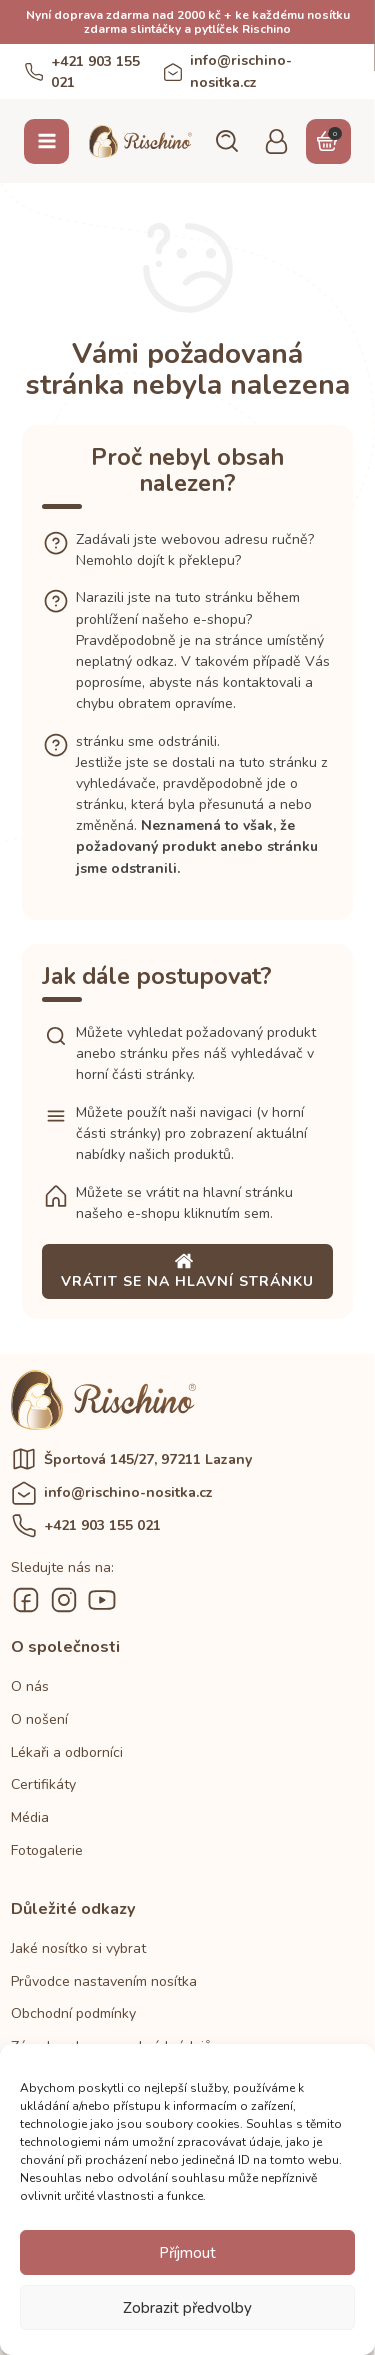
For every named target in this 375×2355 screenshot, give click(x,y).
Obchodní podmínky (73, 2013)
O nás (30, 1686)
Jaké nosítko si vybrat (78, 1948)
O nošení (39, 1719)
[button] (226, 141)
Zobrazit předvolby (187, 2308)
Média (30, 1817)
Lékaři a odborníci (67, 1752)
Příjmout (187, 2253)
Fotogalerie (47, 1850)
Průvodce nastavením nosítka (104, 1981)
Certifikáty (43, 1784)
